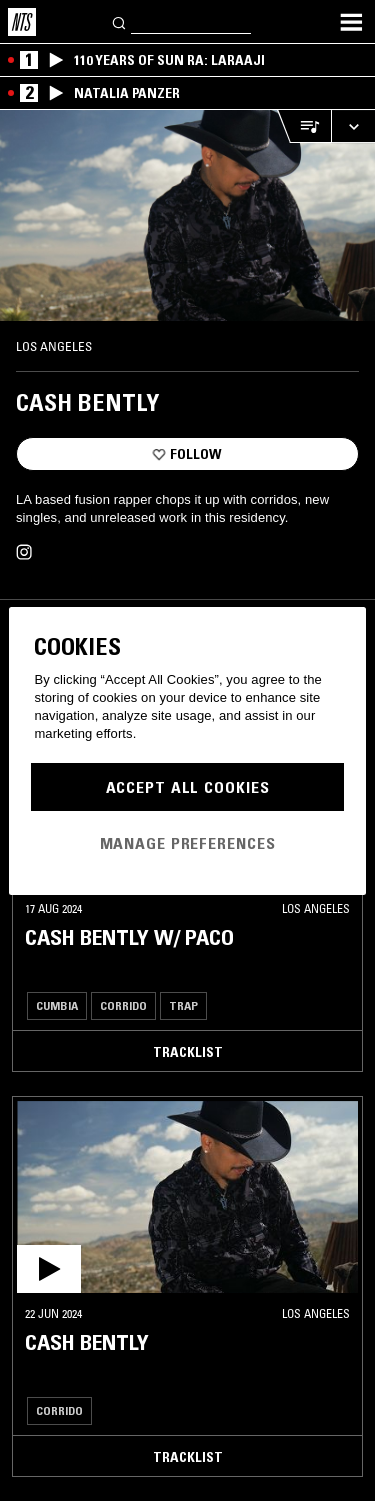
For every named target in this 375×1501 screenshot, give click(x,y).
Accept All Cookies (188, 787)
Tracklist (188, 1052)
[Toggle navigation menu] (351, 22)
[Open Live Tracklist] (304, 126)
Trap (183, 1005)
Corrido (123, 1005)
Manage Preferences (188, 843)
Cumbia (57, 1005)
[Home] (22, 22)
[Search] (120, 21)
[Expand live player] (353, 126)
